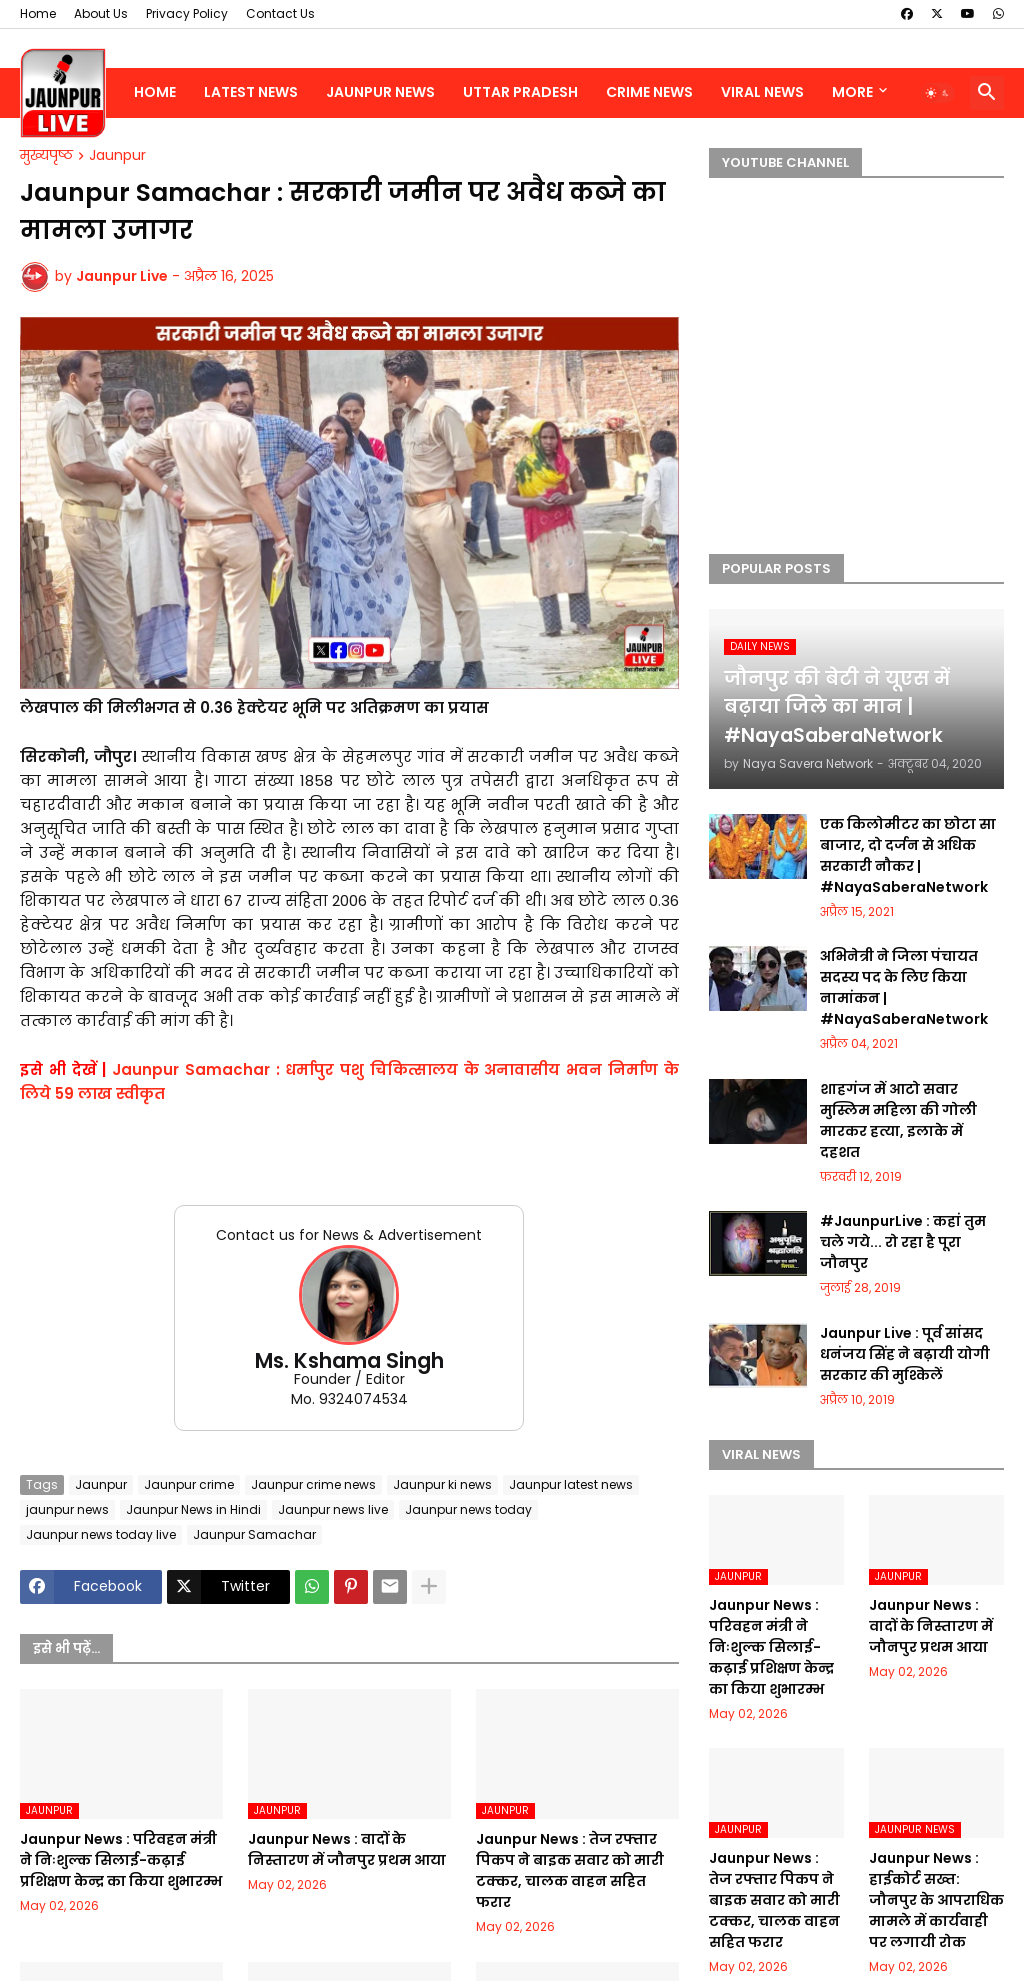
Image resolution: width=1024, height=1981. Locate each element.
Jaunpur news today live (101, 1534)
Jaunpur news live (333, 1509)
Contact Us (280, 13)
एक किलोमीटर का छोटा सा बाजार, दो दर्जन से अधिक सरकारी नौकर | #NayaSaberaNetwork (908, 855)
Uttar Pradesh (520, 92)
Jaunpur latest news (571, 1484)
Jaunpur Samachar (254, 1534)
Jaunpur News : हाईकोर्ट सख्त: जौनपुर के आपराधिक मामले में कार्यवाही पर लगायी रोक (936, 1900)
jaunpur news (67, 1509)
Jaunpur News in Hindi (193, 1509)
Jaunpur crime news (313, 1484)
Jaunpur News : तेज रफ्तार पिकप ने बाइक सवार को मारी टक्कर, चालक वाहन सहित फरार (570, 1870)
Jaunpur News (380, 92)
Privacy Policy (187, 13)
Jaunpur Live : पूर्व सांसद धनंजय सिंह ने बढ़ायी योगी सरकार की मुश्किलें (905, 1354)
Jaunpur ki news (442, 1484)
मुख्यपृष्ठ (46, 156)
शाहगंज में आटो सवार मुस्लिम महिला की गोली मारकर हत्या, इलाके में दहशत (898, 1120)
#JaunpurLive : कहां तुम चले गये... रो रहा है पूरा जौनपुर (903, 1242)
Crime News (649, 92)
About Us (101, 13)
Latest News (251, 92)
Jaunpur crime (189, 1484)
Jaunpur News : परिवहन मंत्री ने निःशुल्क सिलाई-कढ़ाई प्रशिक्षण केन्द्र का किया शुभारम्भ (121, 1860)
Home (38, 13)
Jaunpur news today (468, 1509)
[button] (938, 93)
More (852, 92)
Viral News (762, 92)
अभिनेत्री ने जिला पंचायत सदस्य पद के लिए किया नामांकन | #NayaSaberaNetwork (904, 987)
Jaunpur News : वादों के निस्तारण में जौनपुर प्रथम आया (347, 1849)
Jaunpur (117, 156)
